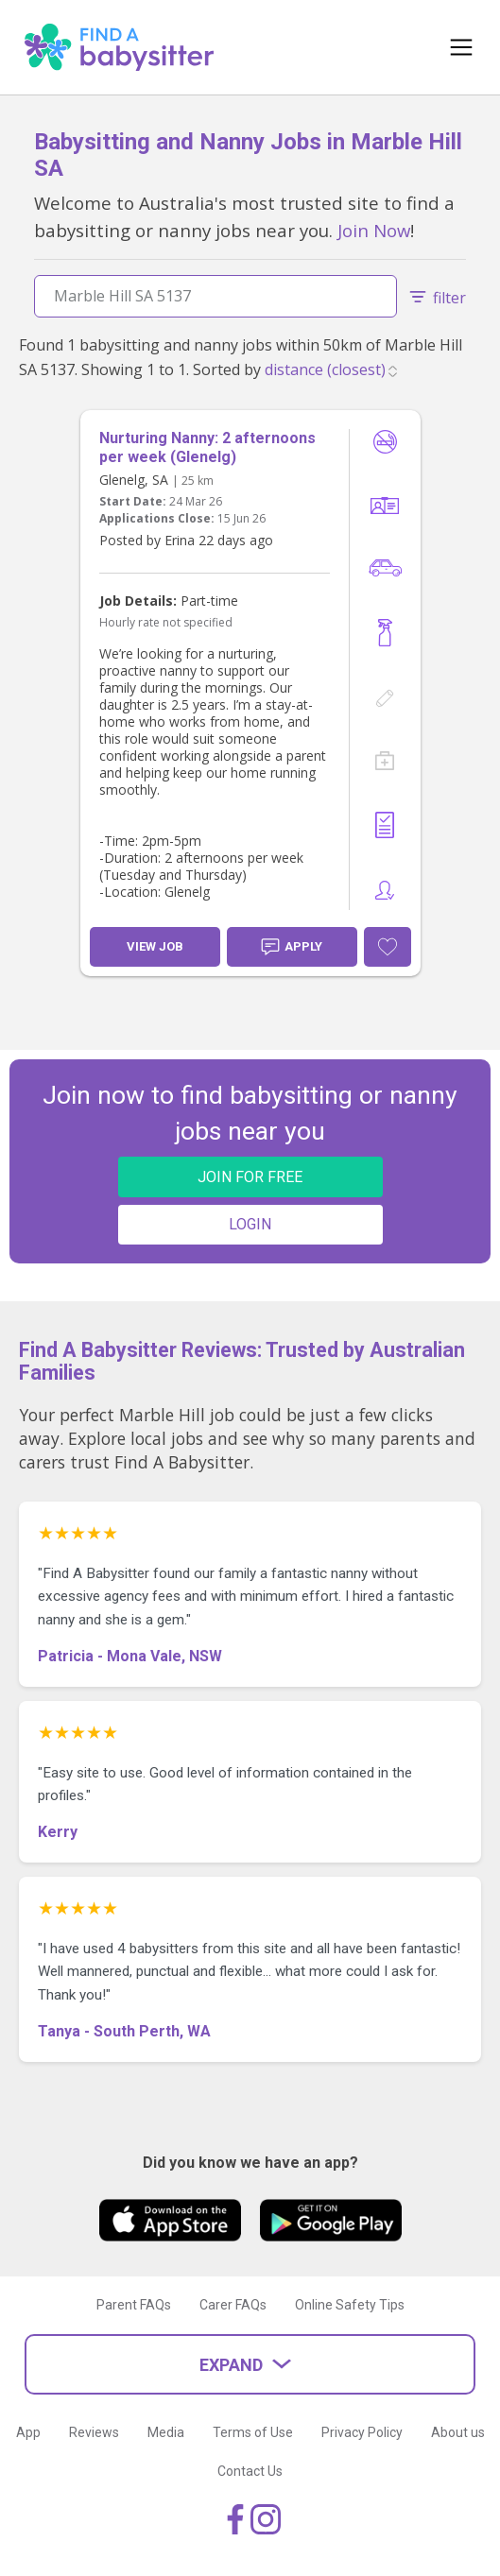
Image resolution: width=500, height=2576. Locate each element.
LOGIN (250, 1224)
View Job (155, 946)
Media (165, 2432)
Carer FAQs (233, 2304)
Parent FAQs (133, 2304)
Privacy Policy (362, 2432)
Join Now (373, 230)
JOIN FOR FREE (250, 1177)
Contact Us (250, 2471)
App (28, 2432)
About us (458, 2432)
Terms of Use (253, 2432)
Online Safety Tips (350, 2304)
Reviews (94, 2432)
